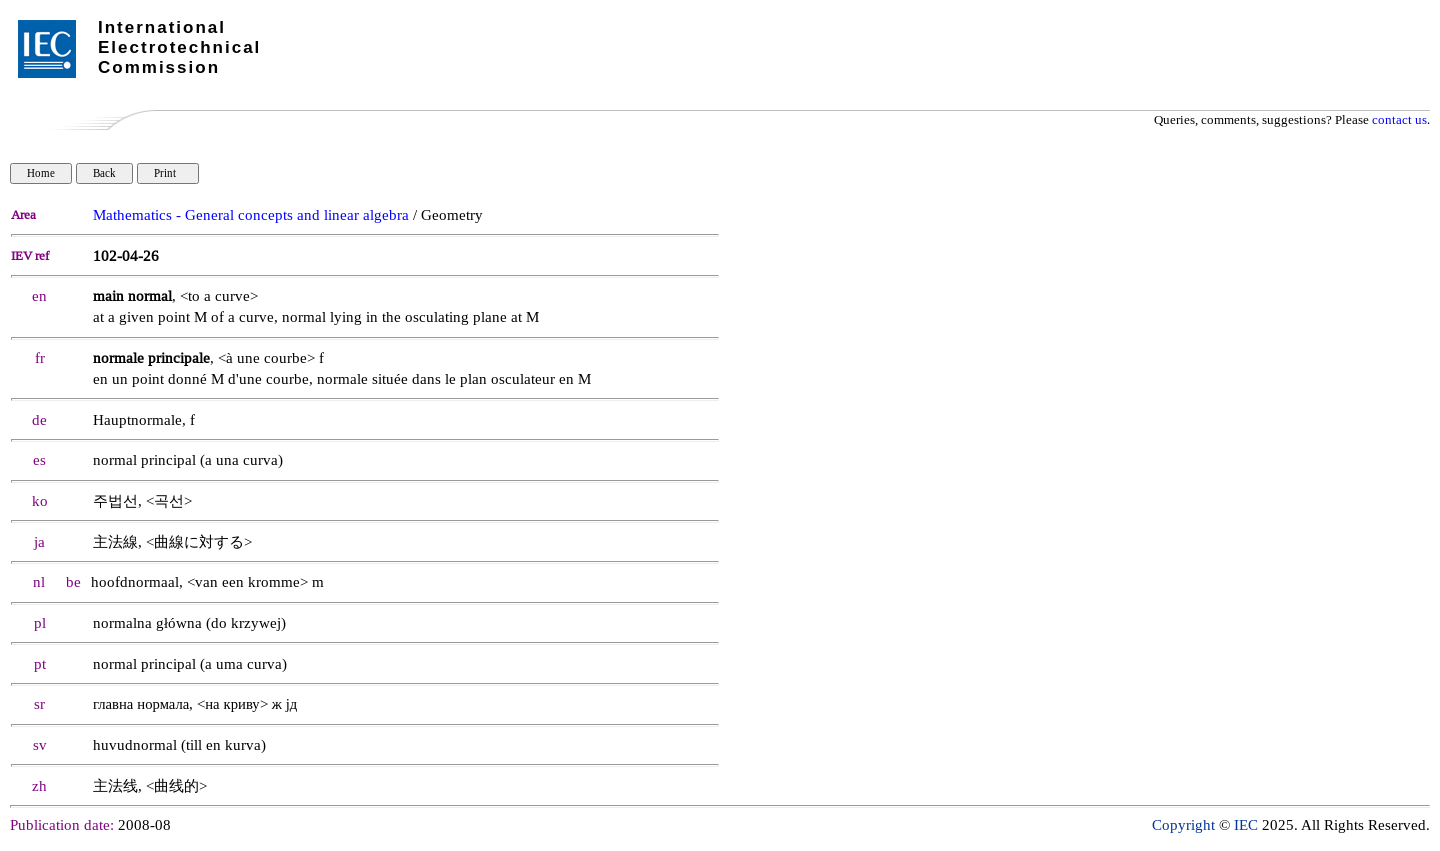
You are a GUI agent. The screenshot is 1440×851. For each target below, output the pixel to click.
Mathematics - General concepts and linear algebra (251, 215)
